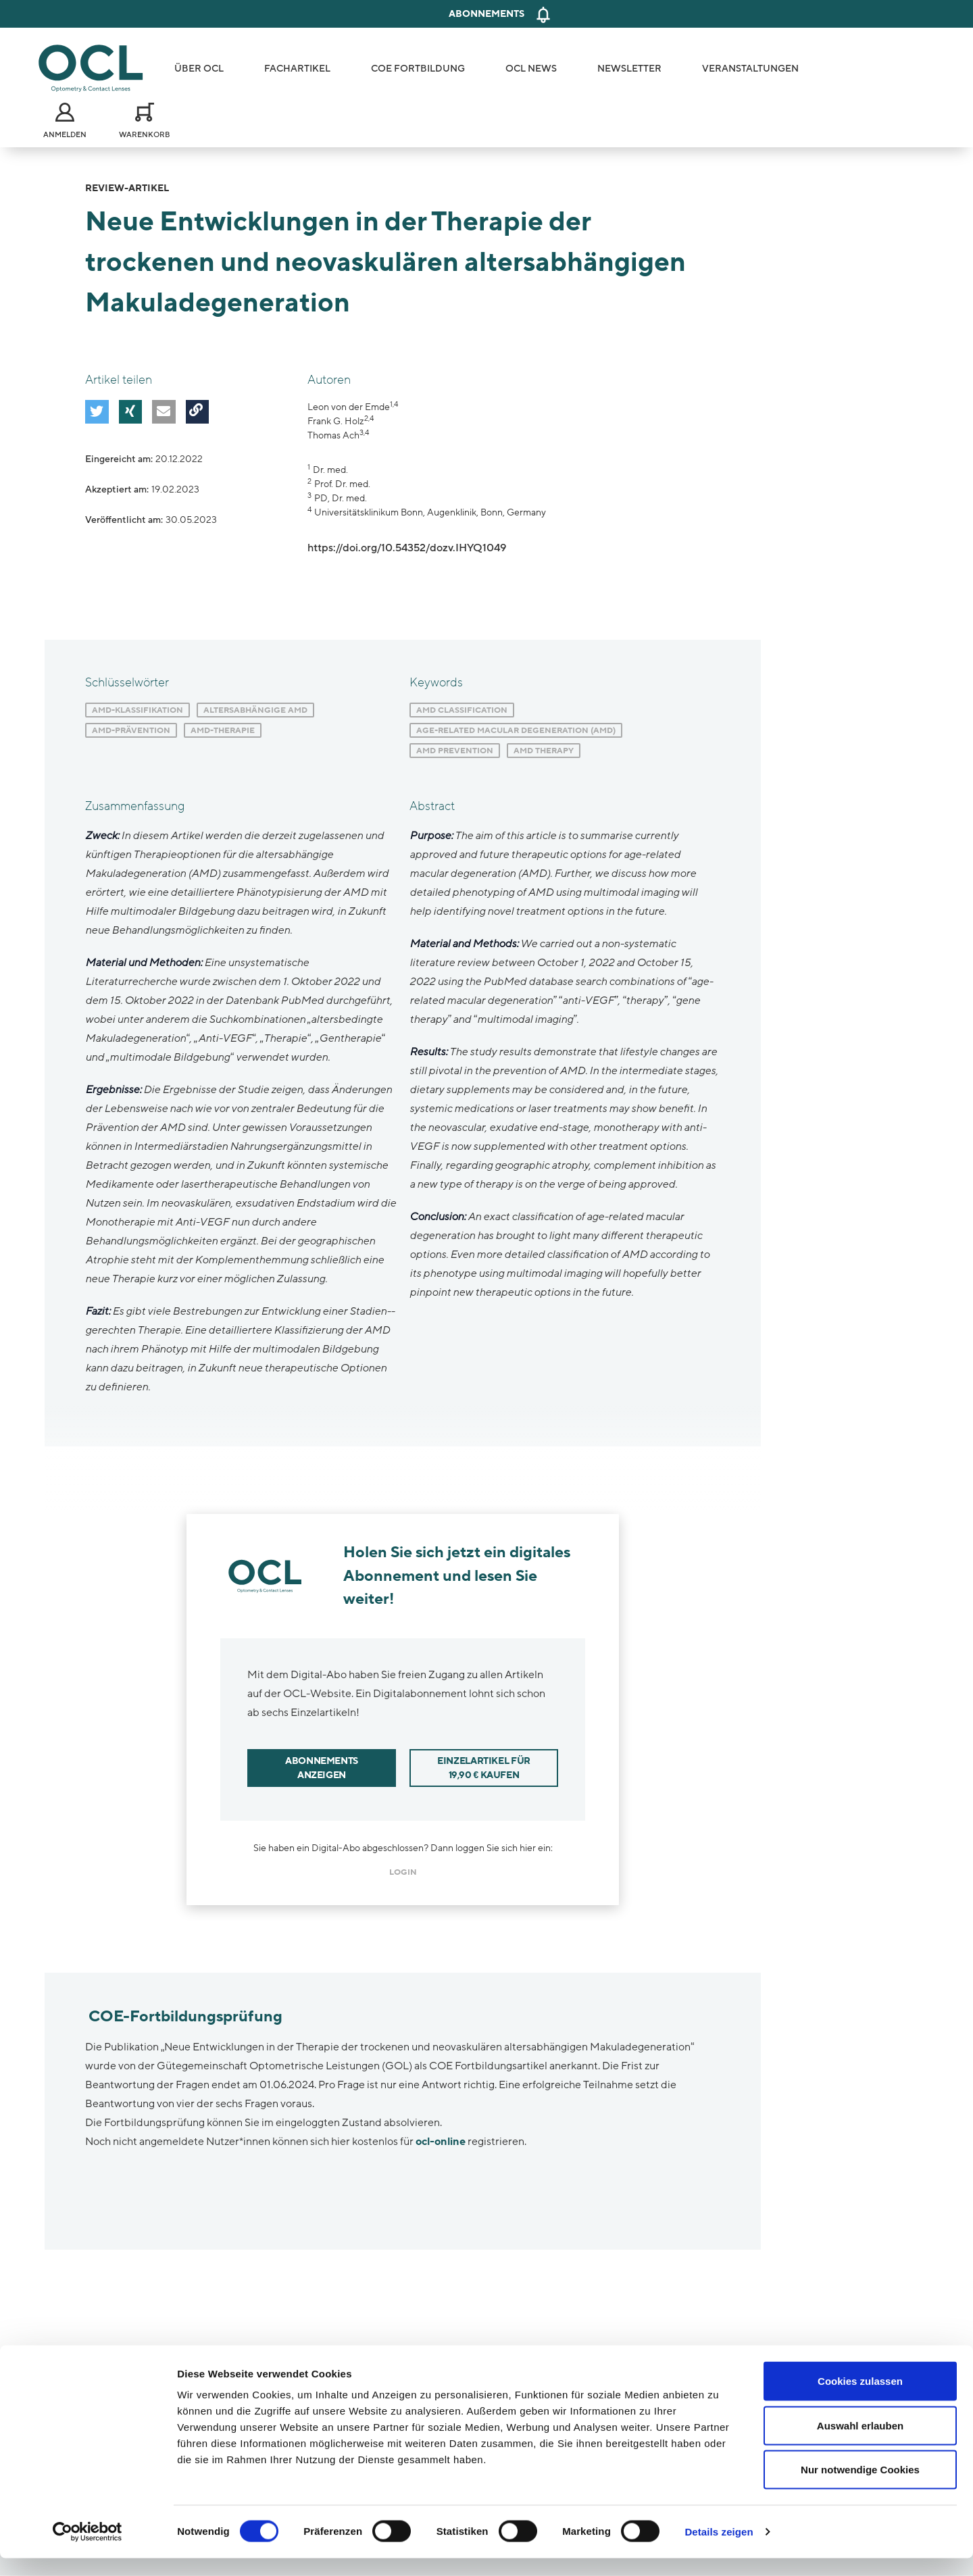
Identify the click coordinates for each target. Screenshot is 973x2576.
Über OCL (199, 68)
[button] (95, 410)
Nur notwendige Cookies (860, 2487)
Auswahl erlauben (860, 2443)
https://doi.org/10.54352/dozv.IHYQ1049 (406, 547)
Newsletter (629, 68)
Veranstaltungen (750, 68)
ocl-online (441, 2141)
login (403, 1872)
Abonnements (486, 13)
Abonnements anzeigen (321, 1768)
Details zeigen (718, 2549)
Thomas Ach (333, 435)
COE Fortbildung (418, 68)
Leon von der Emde (348, 407)
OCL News (531, 68)
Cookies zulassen (860, 2398)
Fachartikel (297, 68)
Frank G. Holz (335, 421)
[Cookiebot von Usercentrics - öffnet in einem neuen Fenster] (87, 2550)
